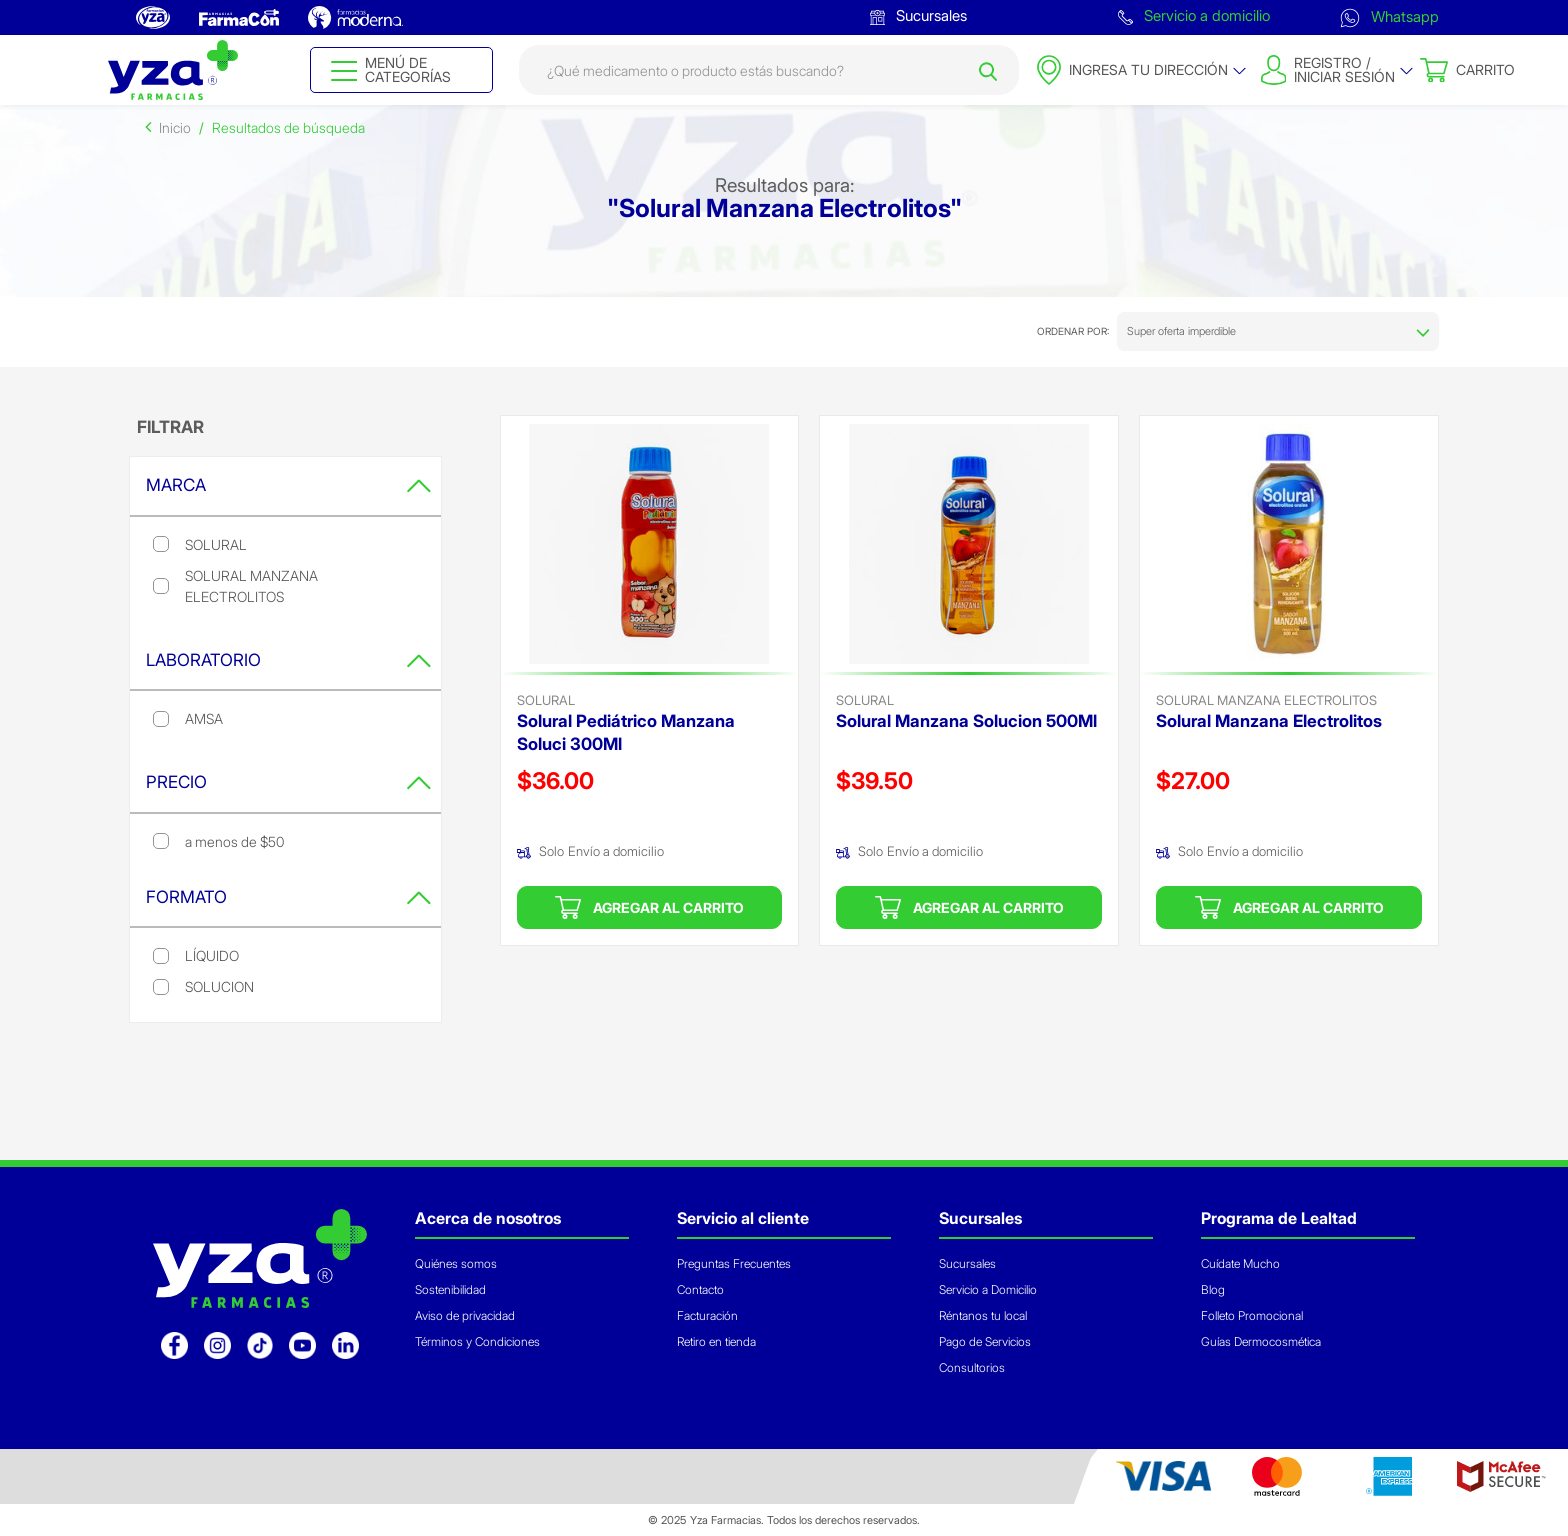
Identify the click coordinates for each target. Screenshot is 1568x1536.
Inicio (175, 127)
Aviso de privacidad (465, 1315)
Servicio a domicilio (1194, 15)
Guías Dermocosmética (1261, 1341)
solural (546, 700)
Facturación (707, 1315)
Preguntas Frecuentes (734, 1263)
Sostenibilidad (450, 1289)
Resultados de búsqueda (288, 127)
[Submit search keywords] (988, 70)
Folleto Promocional (1252, 1315)
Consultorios (972, 1367)
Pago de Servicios (985, 1341)
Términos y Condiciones (477, 1341)
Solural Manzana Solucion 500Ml (966, 721)
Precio (288, 782)
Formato (288, 897)
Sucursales (918, 15)
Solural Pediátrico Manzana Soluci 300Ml (626, 732)
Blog (1213, 1289)
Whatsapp (1389, 16)
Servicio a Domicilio (988, 1289)
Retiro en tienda (716, 1341)
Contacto (700, 1289)
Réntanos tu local (983, 1315)
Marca (288, 485)
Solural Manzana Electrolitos (1266, 700)
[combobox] (769, 70)
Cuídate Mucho (1240, 1263)
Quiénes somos (456, 1263)
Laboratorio (288, 660)
